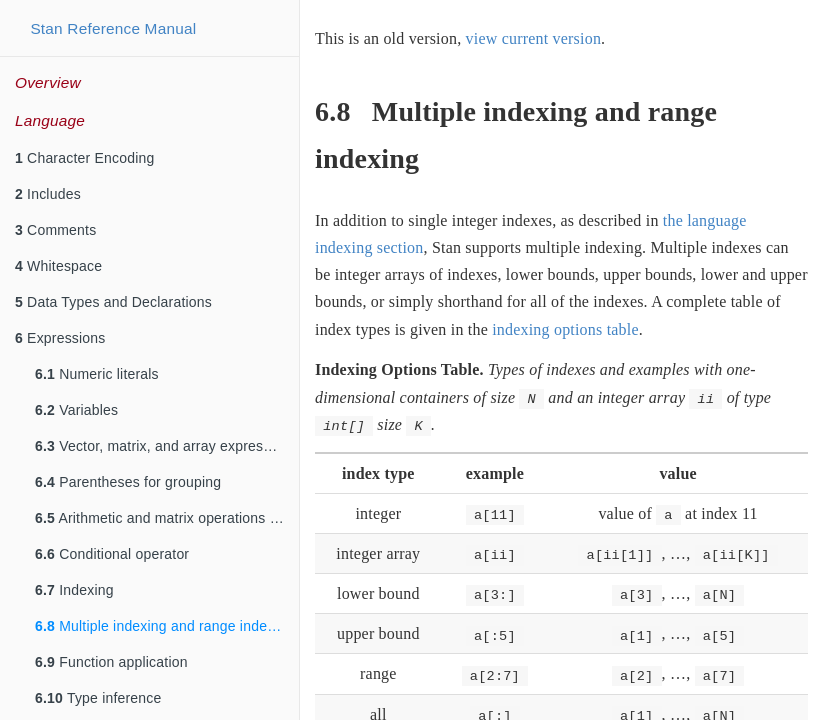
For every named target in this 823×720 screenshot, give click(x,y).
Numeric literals (97, 374)
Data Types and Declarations (113, 302)
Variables (76, 410)
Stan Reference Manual (113, 28)
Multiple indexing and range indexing (164, 626)
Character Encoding (84, 158)
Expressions (60, 338)
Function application (111, 662)
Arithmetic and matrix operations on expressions (167, 518)
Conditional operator (112, 554)
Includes (48, 194)
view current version (534, 38)
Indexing (74, 590)
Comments (55, 230)
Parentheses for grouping (128, 482)
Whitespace (58, 266)
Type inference (98, 698)
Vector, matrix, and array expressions (166, 446)
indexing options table (565, 329)
